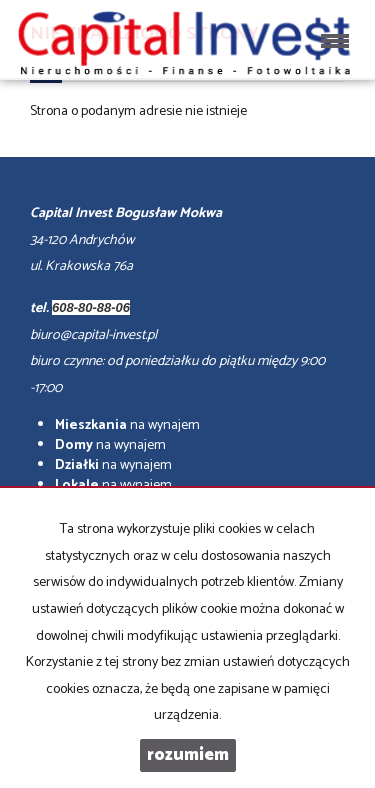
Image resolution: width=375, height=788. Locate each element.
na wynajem (127, 425)
